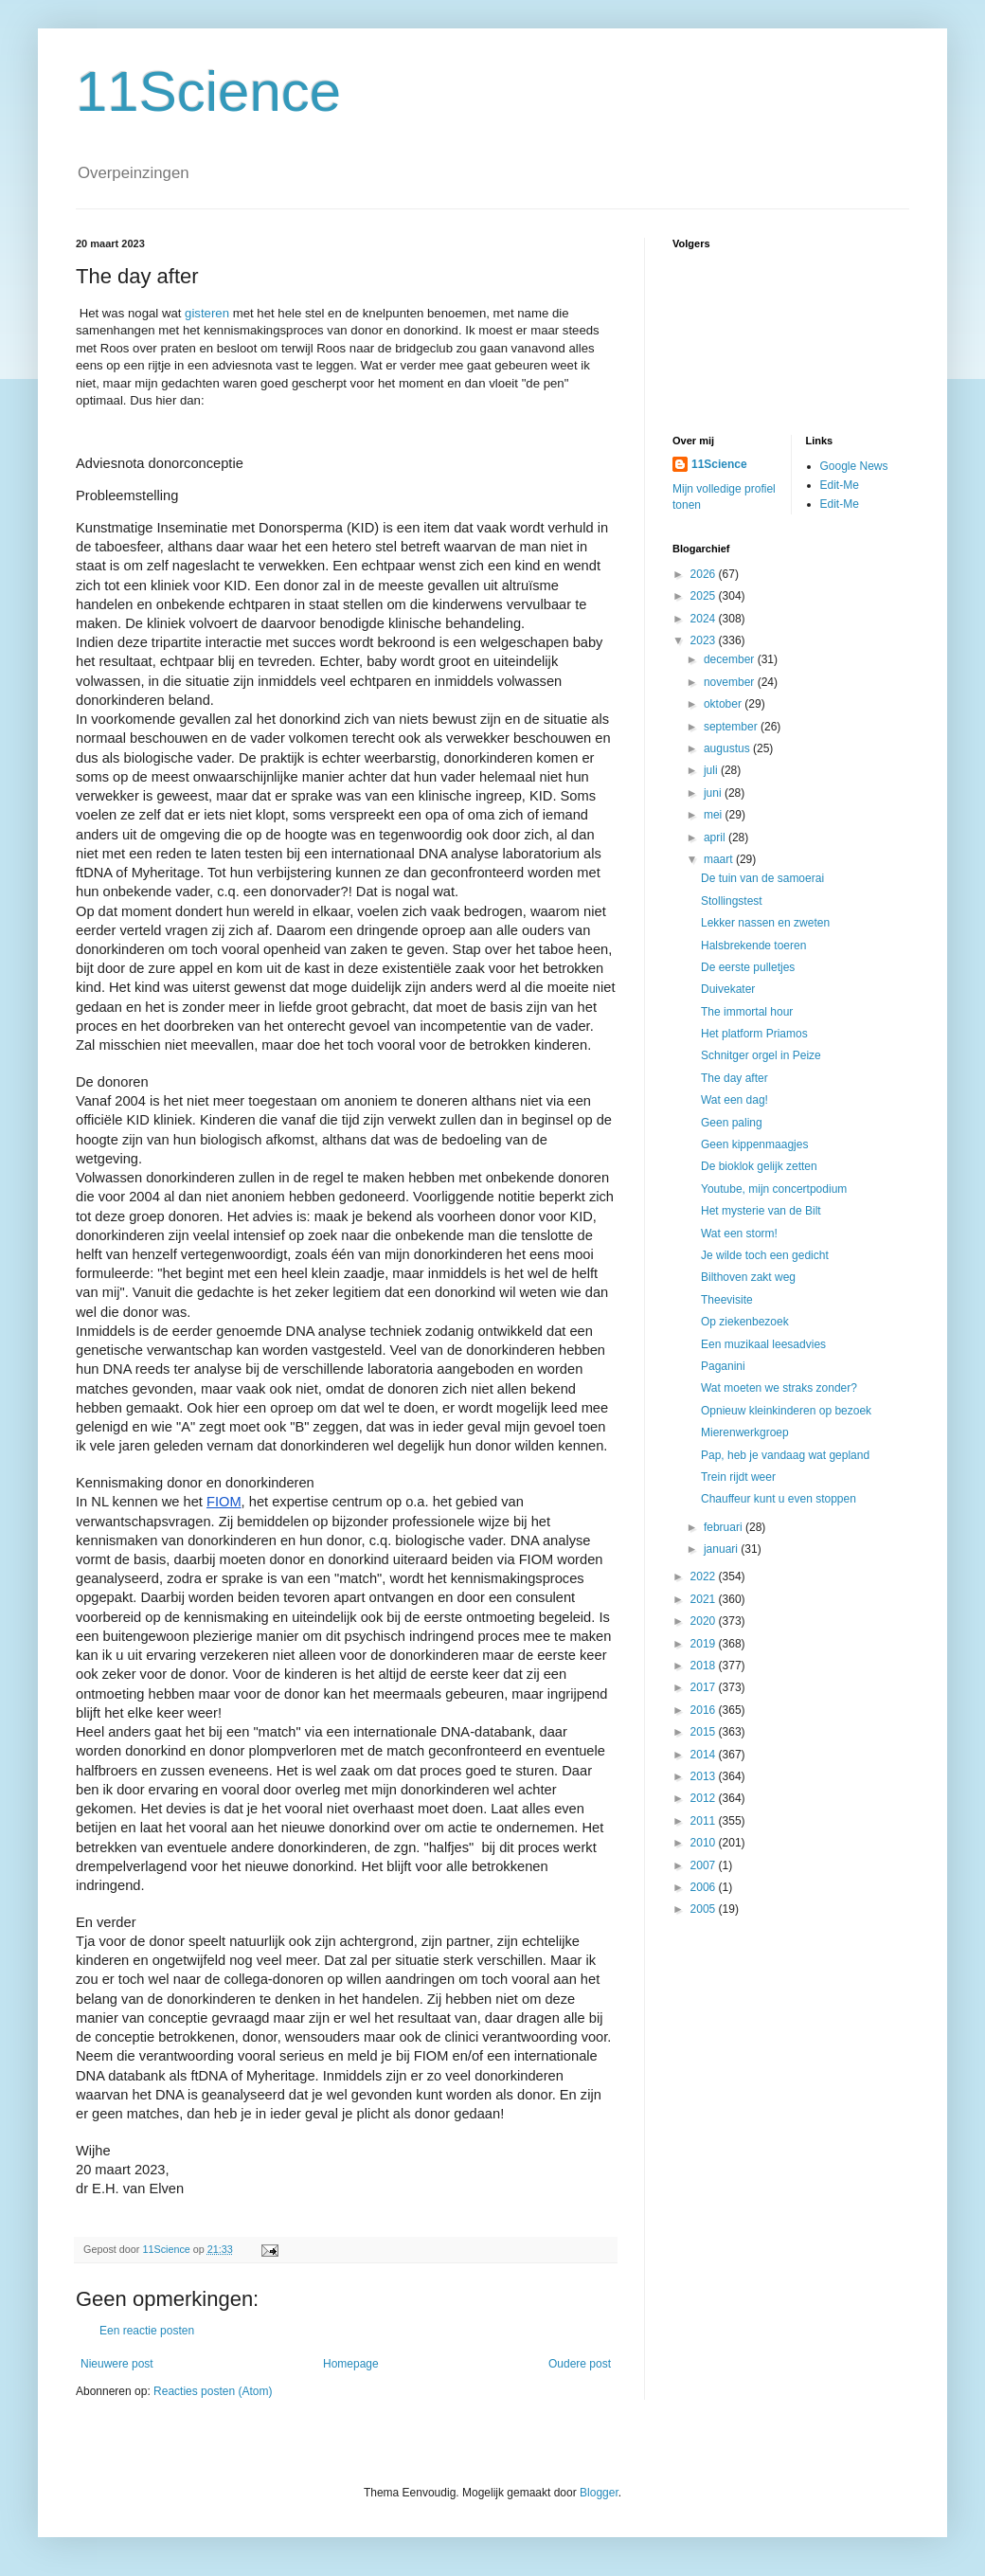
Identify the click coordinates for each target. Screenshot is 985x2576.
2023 (704, 640)
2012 (704, 1798)
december (731, 659)
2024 (704, 618)
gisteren (207, 313)
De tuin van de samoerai (762, 878)
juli (712, 770)
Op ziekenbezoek (745, 1321)
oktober (724, 704)
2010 (704, 1842)
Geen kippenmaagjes (754, 1144)
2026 (704, 574)
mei (714, 814)
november (731, 682)
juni (714, 793)
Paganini (723, 1366)
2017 (704, 1687)
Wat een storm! (739, 1233)
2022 (704, 1576)
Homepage (351, 2363)
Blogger (599, 2492)
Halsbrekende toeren (753, 945)
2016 (704, 1710)
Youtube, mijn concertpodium (774, 1189)
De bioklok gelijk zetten (759, 1166)
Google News (854, 466)
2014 (704, 1754)
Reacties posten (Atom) (212, 2391)
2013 (704, 1776)
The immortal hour (747, 1011)
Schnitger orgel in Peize (761, 1055)
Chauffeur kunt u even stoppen (778, 1498)
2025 (704, 596)
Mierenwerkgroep (745, 1432)
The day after (734, 1078)
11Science (208, 91)
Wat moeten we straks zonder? (779, 1388)
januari (722, 1549)
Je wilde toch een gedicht (765, 1255)
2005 (704, 1909)
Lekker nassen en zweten (765, 922)
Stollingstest (731, 901)
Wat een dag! (734, 1100)
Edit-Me (839, 485)
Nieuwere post (117, 2363)
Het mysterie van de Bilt (761, 1210)
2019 (704, 1643)
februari (724, 1527)
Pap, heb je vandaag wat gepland (785, 1455)
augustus (728, 748)
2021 (704, 1599)
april (716, 837)
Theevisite (727, 1299)
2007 (704, 1865)
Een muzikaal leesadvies (763, 1344)
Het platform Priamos (754, 1033)
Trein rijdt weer (738, 1477)
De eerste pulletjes (748, 967)
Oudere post (579, 2363)
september (732, 726)
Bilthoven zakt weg (748, 1277)
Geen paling (731, 1122)
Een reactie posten (146, 2330)
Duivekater (728, 989)
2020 (704, 1621)
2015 (704, 1731)
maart (720, 859)
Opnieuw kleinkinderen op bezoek (786, 1410)
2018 (704, 1665)
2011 (704, 1821)
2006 (704, 1887)
